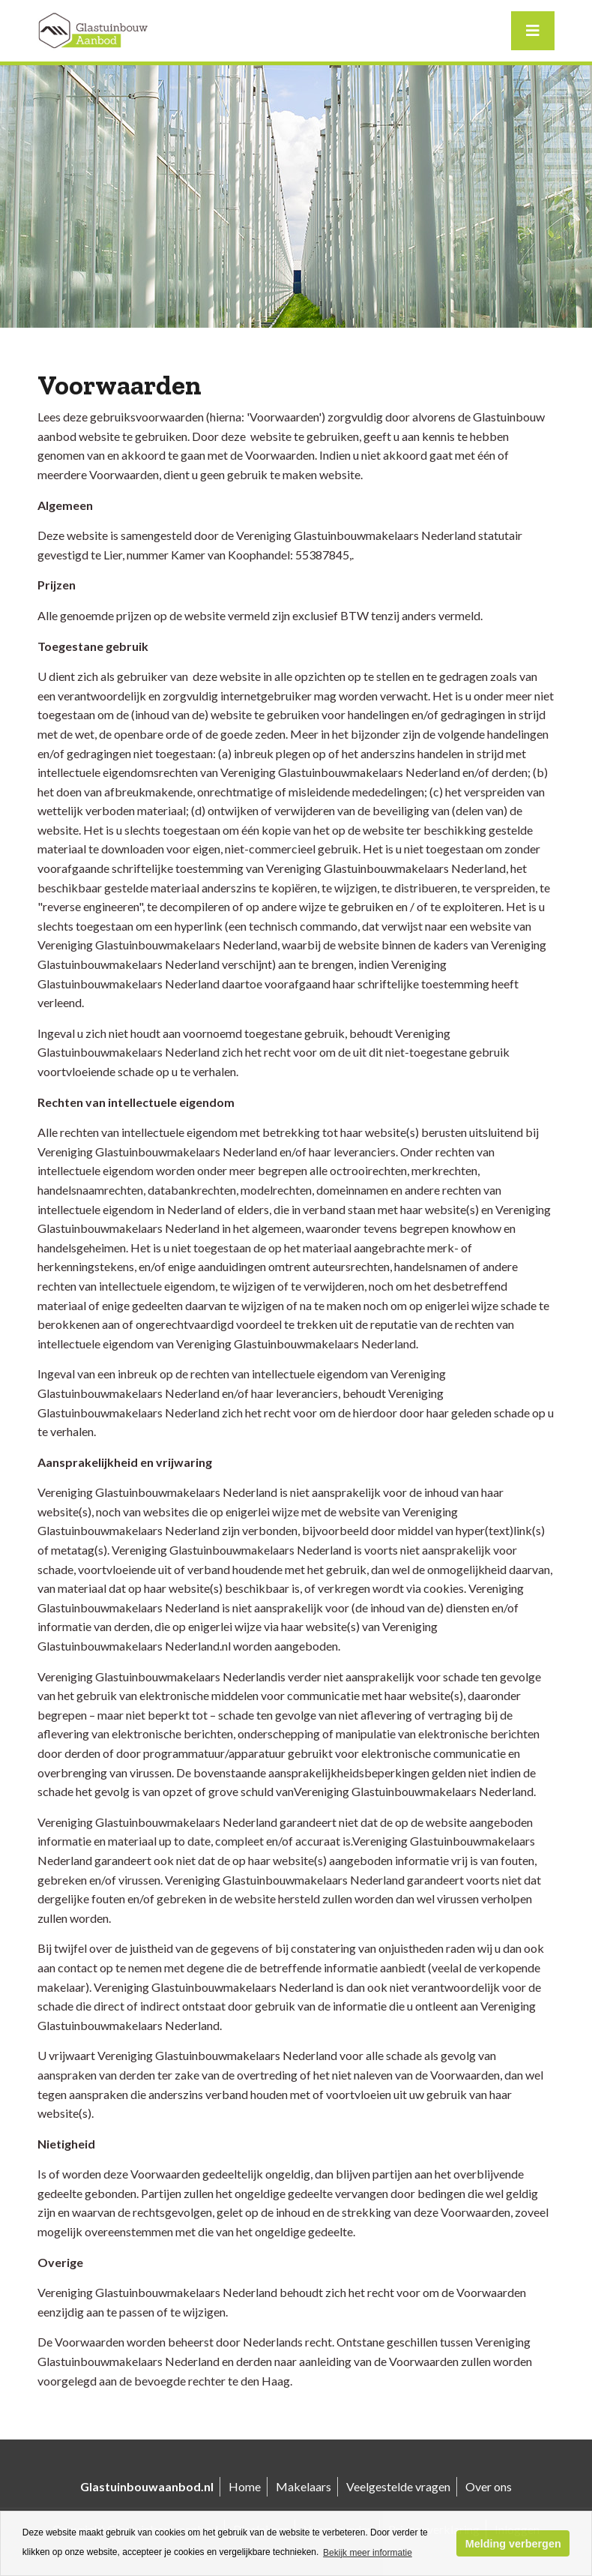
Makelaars (303, 2486)
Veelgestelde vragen (398, 2486)
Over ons (488, 2486)
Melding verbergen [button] (513, 2544)
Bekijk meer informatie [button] (367, 2553)
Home (245, 2486)
